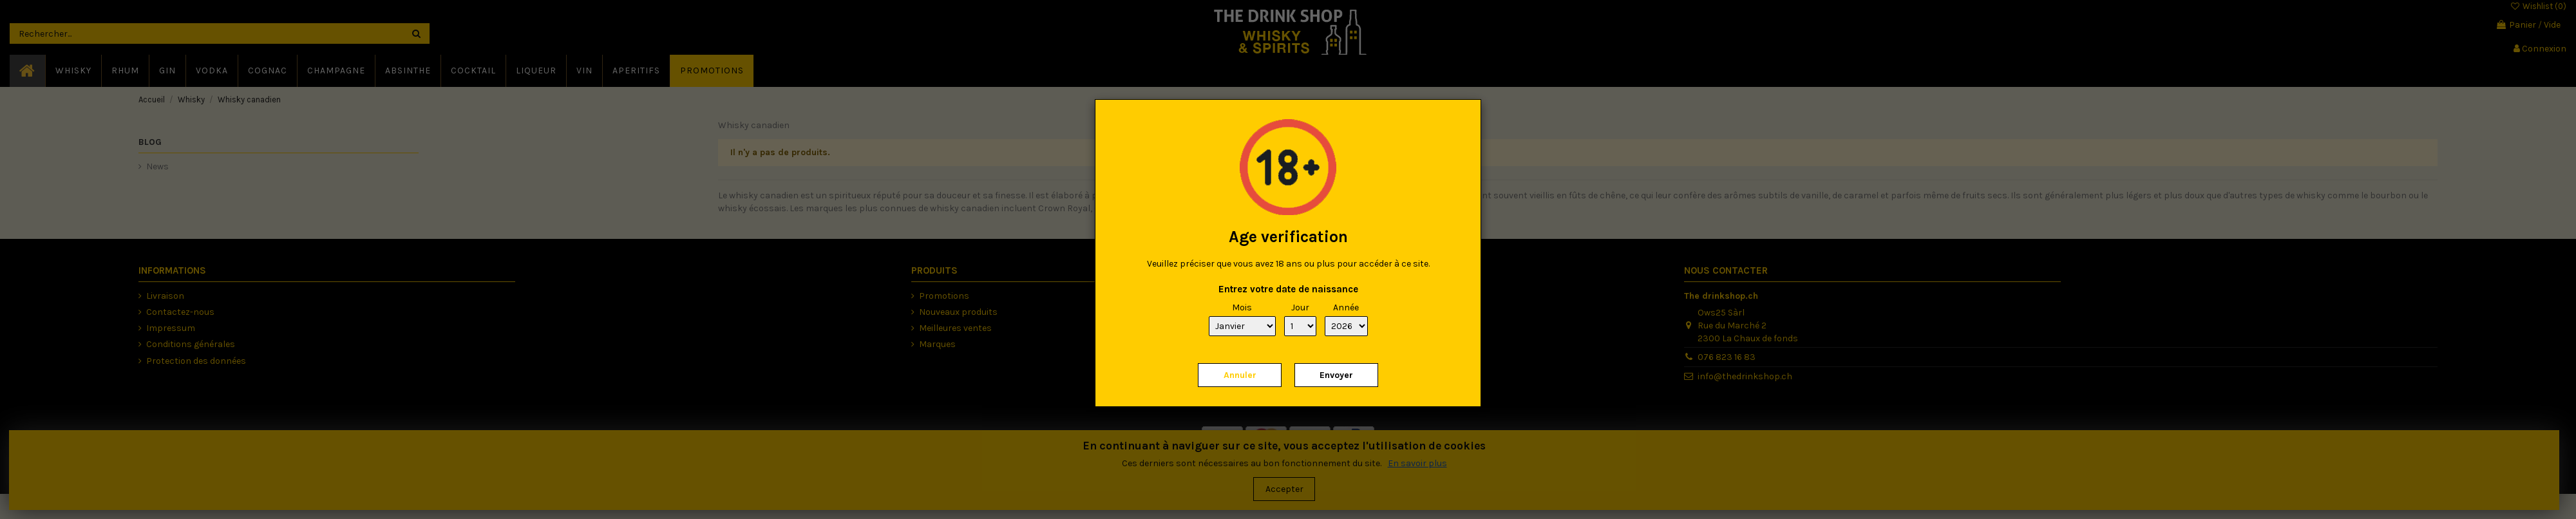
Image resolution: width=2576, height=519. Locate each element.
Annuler (1240, 375)
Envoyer (1336, 375)
